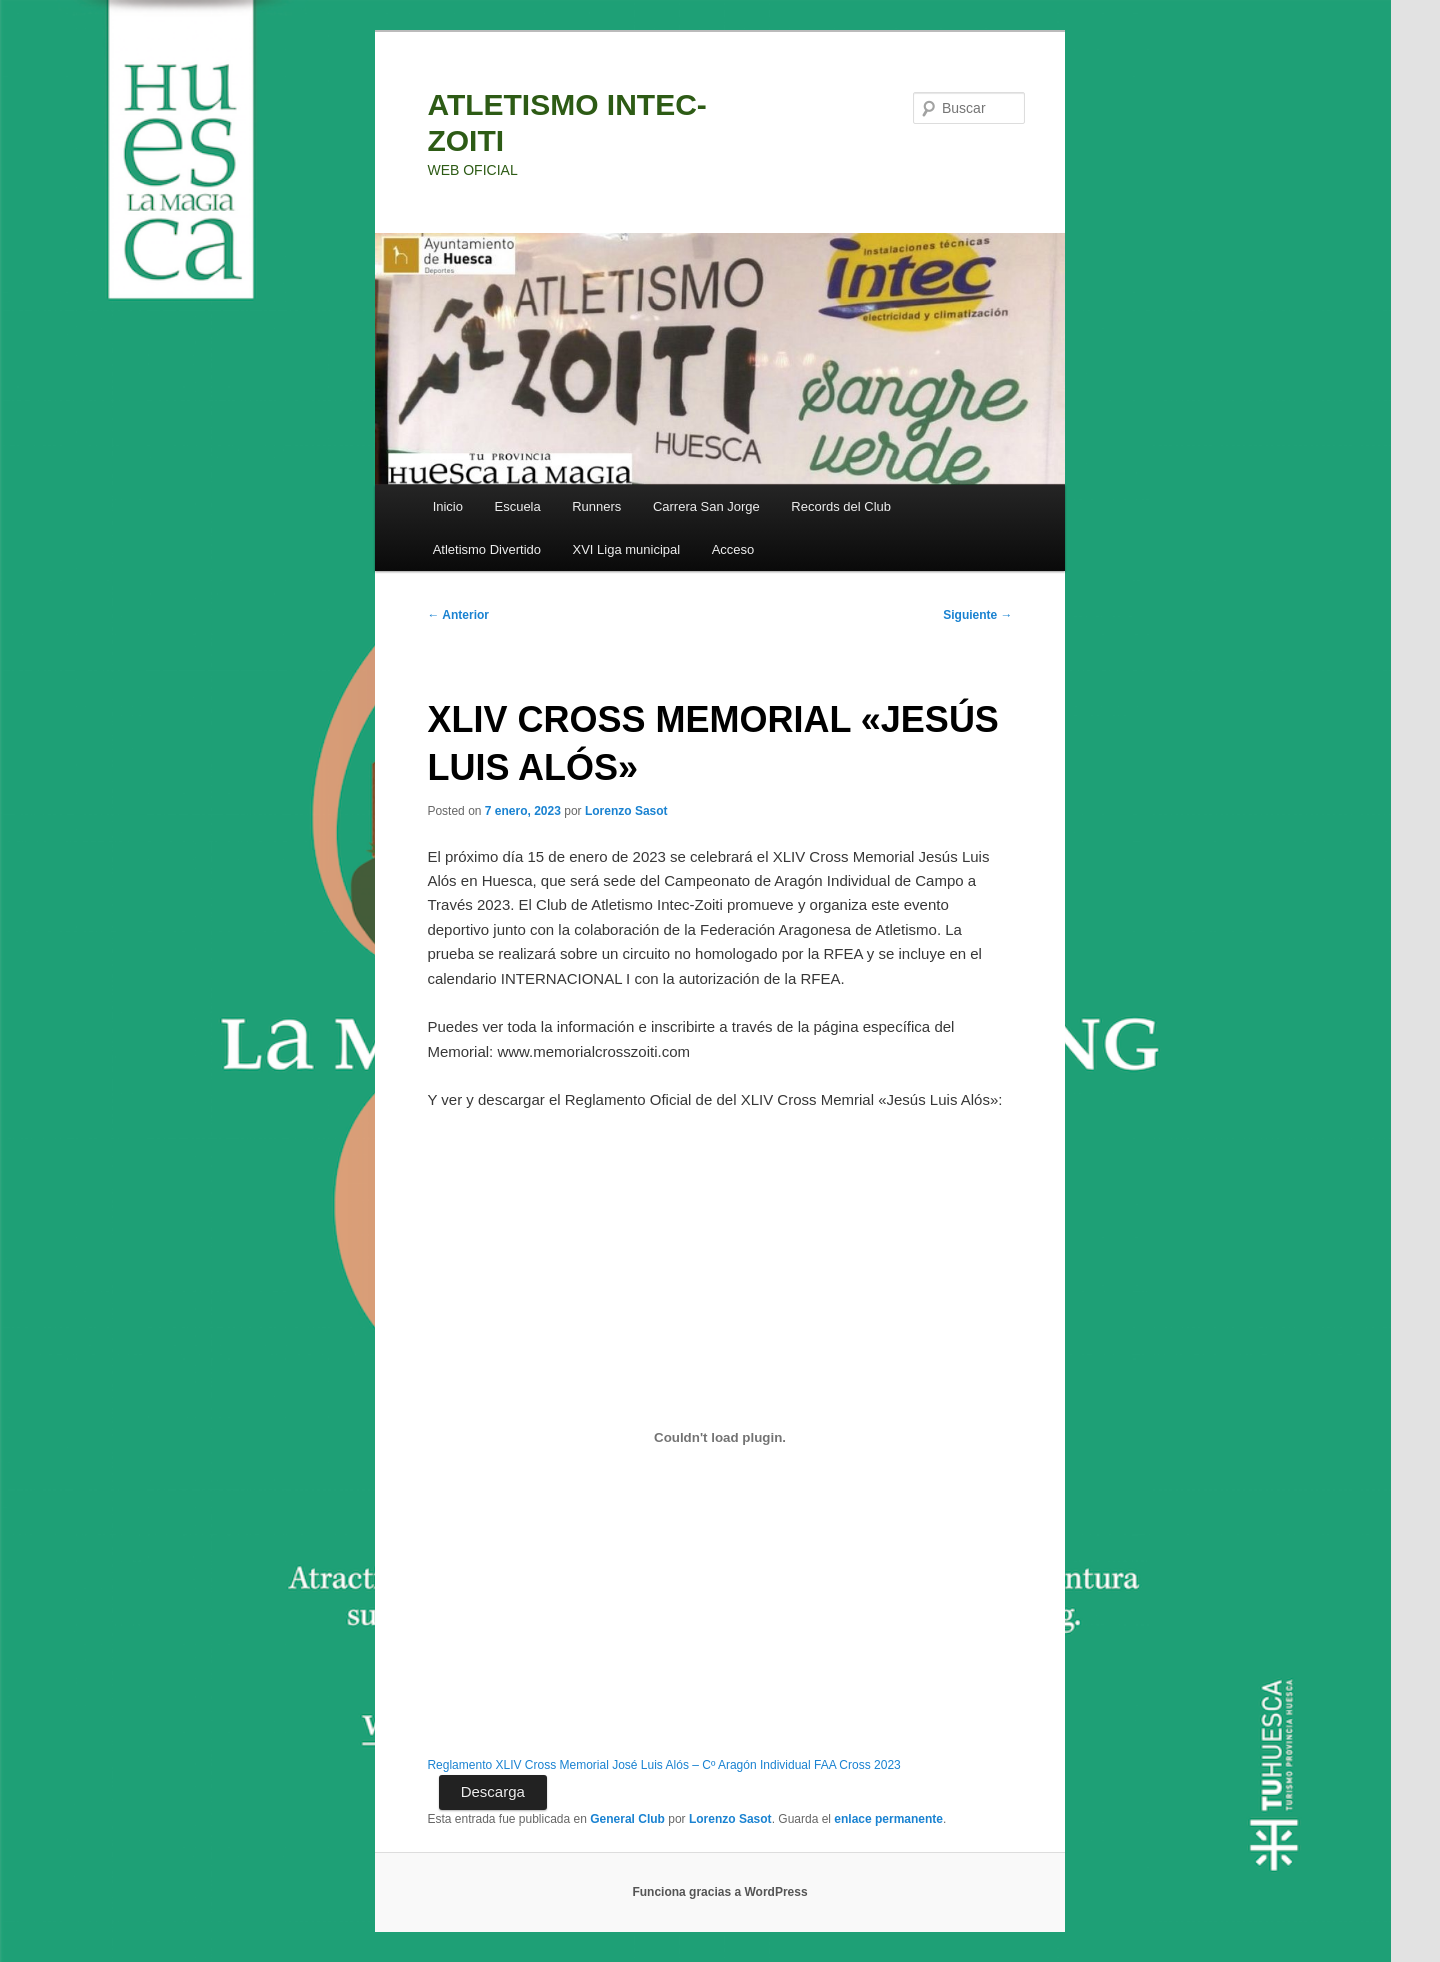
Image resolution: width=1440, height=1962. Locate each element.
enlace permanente (888, 1819)
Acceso (733, 549)
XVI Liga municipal (627, 549)
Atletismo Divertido (487, 549)
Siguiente (977, 615)
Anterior (458, 615)
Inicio (448, 506)
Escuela (517, 506)
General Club (627, 1819)
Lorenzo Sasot (626, 811)
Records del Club (841, 506)
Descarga (493, 1791)
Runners (596, 506)
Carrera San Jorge (706, 506)
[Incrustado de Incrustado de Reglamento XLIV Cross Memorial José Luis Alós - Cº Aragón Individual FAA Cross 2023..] (719, 1437)
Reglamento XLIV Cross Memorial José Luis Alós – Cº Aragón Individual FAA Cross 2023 (663, 1765)
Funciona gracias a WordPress (719, 1892)
